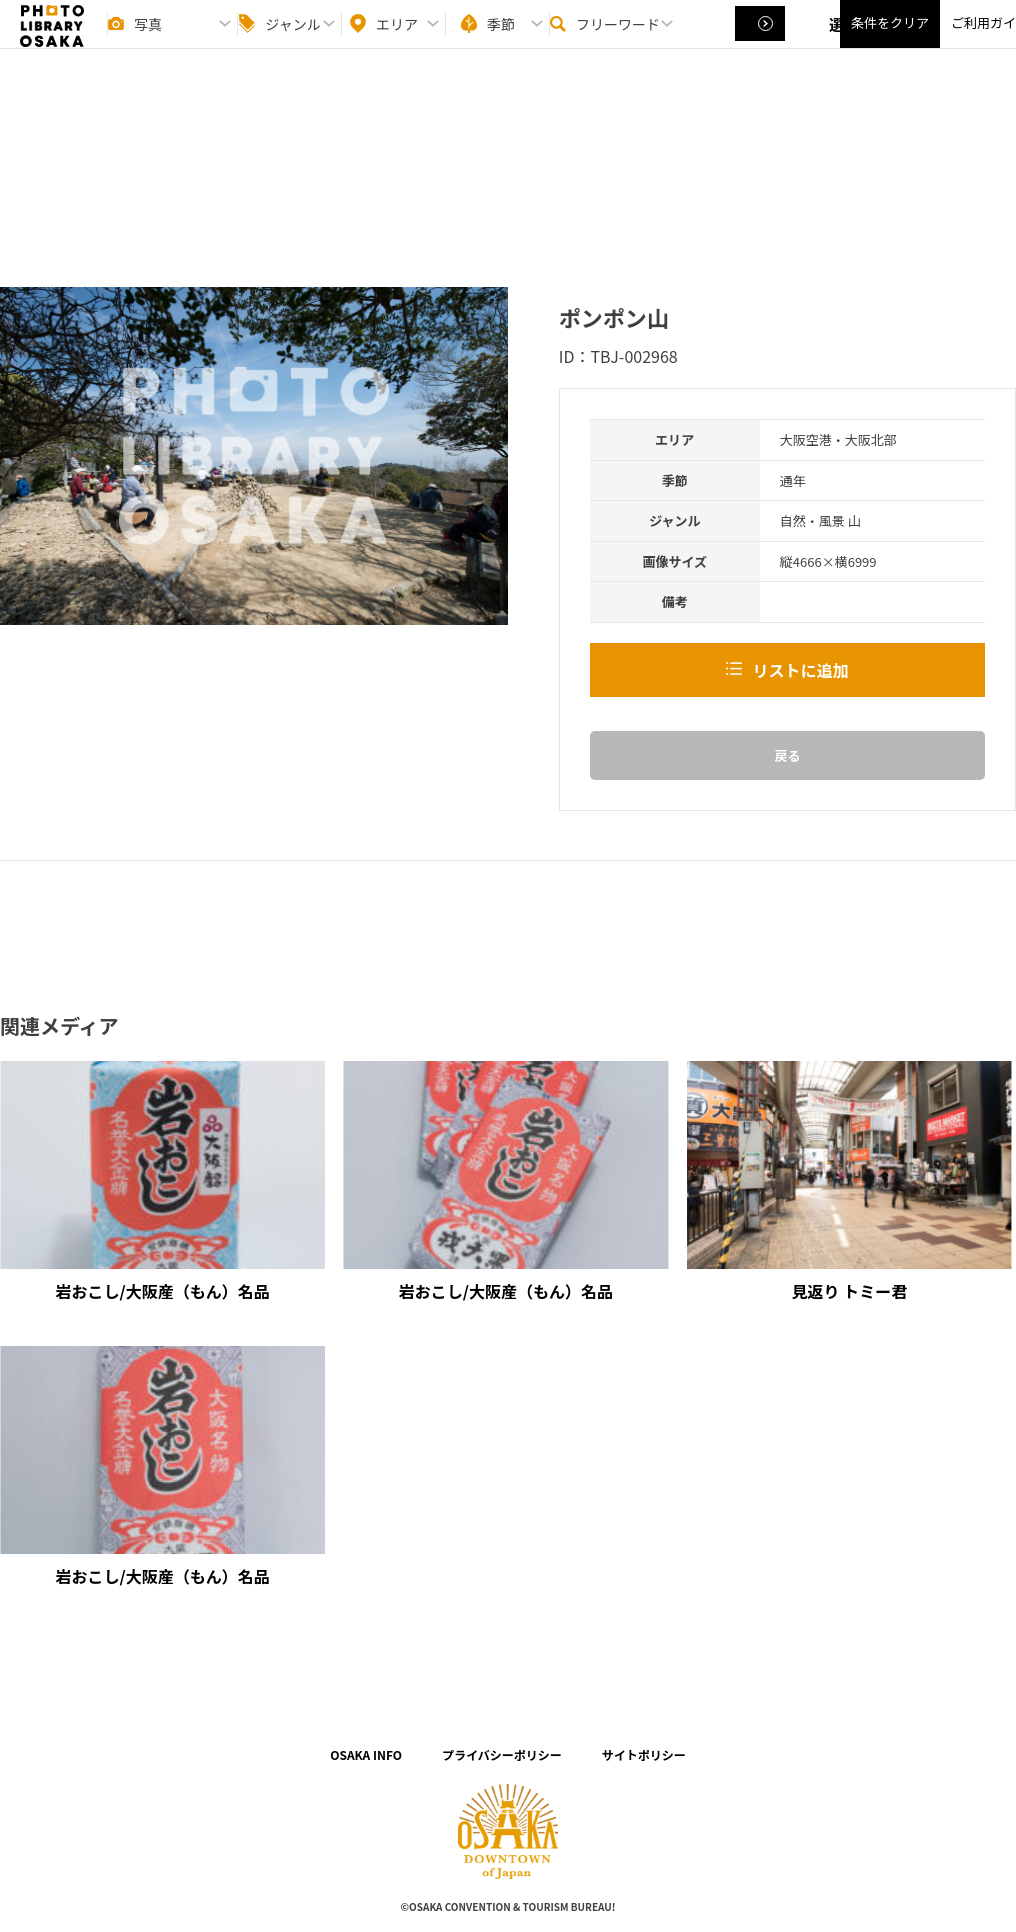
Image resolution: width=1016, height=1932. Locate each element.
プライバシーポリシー (502, 1754)
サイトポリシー (644, 1754)
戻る (787, 755)
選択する (762, 41)
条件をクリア (890, 40)
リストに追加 (800, 670)
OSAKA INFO (366, 1754)
